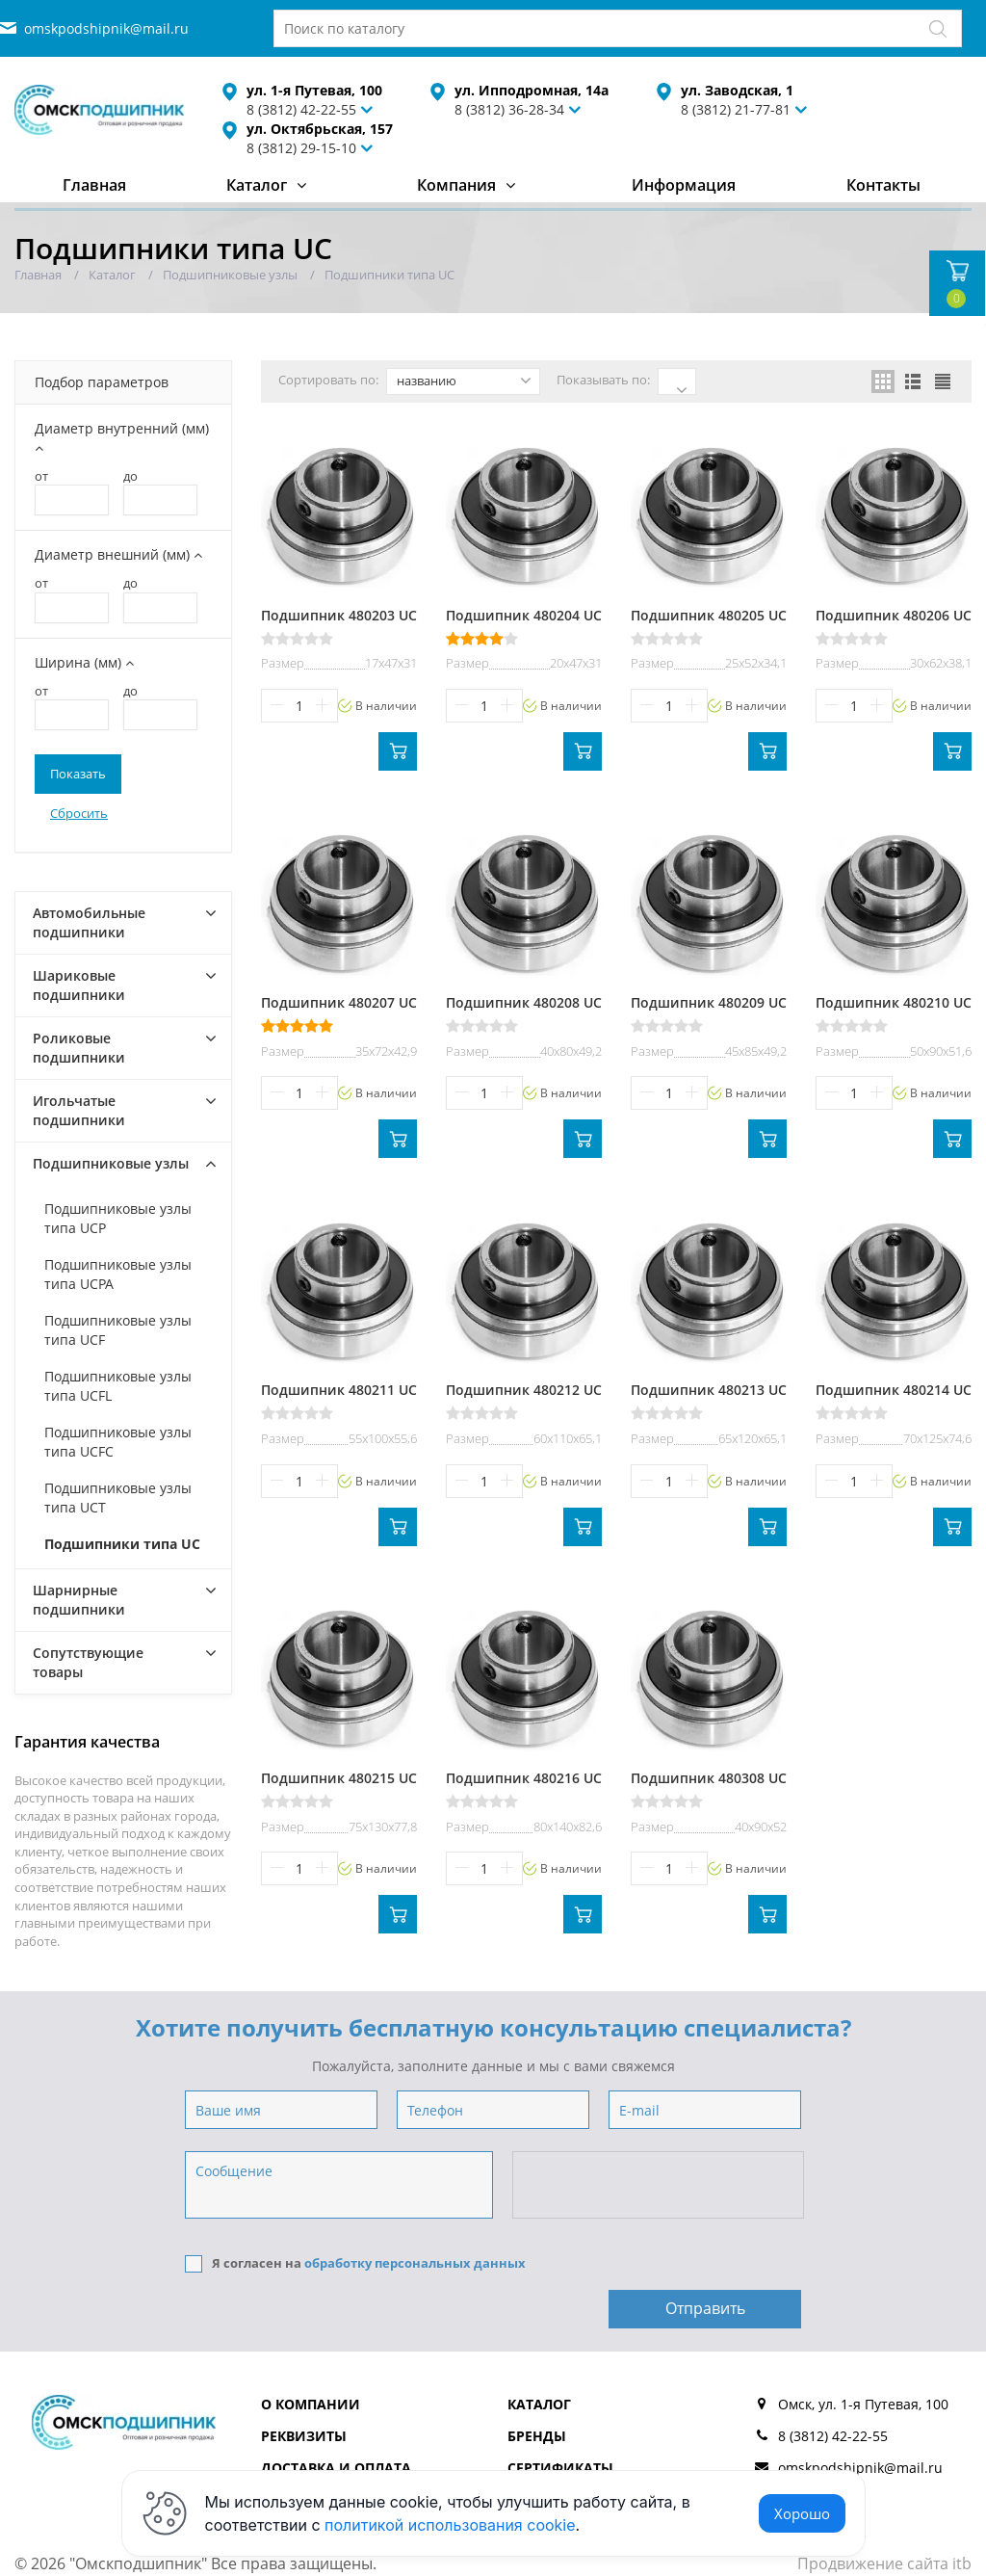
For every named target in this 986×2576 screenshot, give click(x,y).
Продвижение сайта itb (884, 2517)
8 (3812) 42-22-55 (833, 2389)
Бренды (536, 2389)
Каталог (256, 185)
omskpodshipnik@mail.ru (106, 28)
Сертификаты (560, 2421)
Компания (456, 185)
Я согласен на (355, 2263)
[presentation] (659, 2185)
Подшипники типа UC (122, 1544)
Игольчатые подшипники (79, 1110)
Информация (684, 185)
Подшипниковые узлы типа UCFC (118, 1441)
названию (464, 380)
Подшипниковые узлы (111, 1163)
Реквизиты (304, 2389)
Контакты (883, 185)
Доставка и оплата (336, 2421)
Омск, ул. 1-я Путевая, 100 (863, 2358)
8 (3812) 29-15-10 (301, 148)
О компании (310, 2358)
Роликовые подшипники (79, 1047)
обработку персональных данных (415, 2263)
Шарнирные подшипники (79, 1599)
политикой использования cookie (450, 2525)
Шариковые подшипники (79, 985)
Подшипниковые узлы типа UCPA (118, 1274)
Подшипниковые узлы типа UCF (118, 1330)
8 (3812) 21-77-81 (736, 109)
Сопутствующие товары (88, 1662)
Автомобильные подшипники (89, 922)
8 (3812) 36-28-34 (509, 109)
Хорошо (802, 2513)
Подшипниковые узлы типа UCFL (118, 1386)
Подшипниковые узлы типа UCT (118, 1497)
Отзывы (537, 2453)
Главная (94, 185)
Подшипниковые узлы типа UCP (118, 1218)
